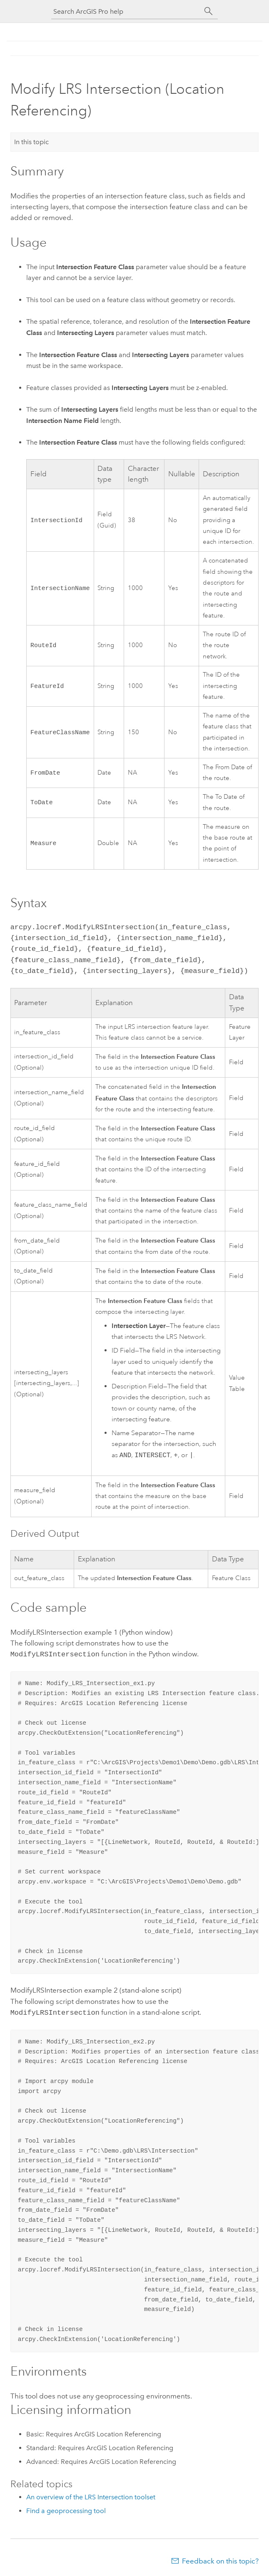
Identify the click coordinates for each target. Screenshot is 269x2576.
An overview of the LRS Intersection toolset (90, 2495)
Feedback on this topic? (220, 2559)
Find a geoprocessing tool (66, 2509)
